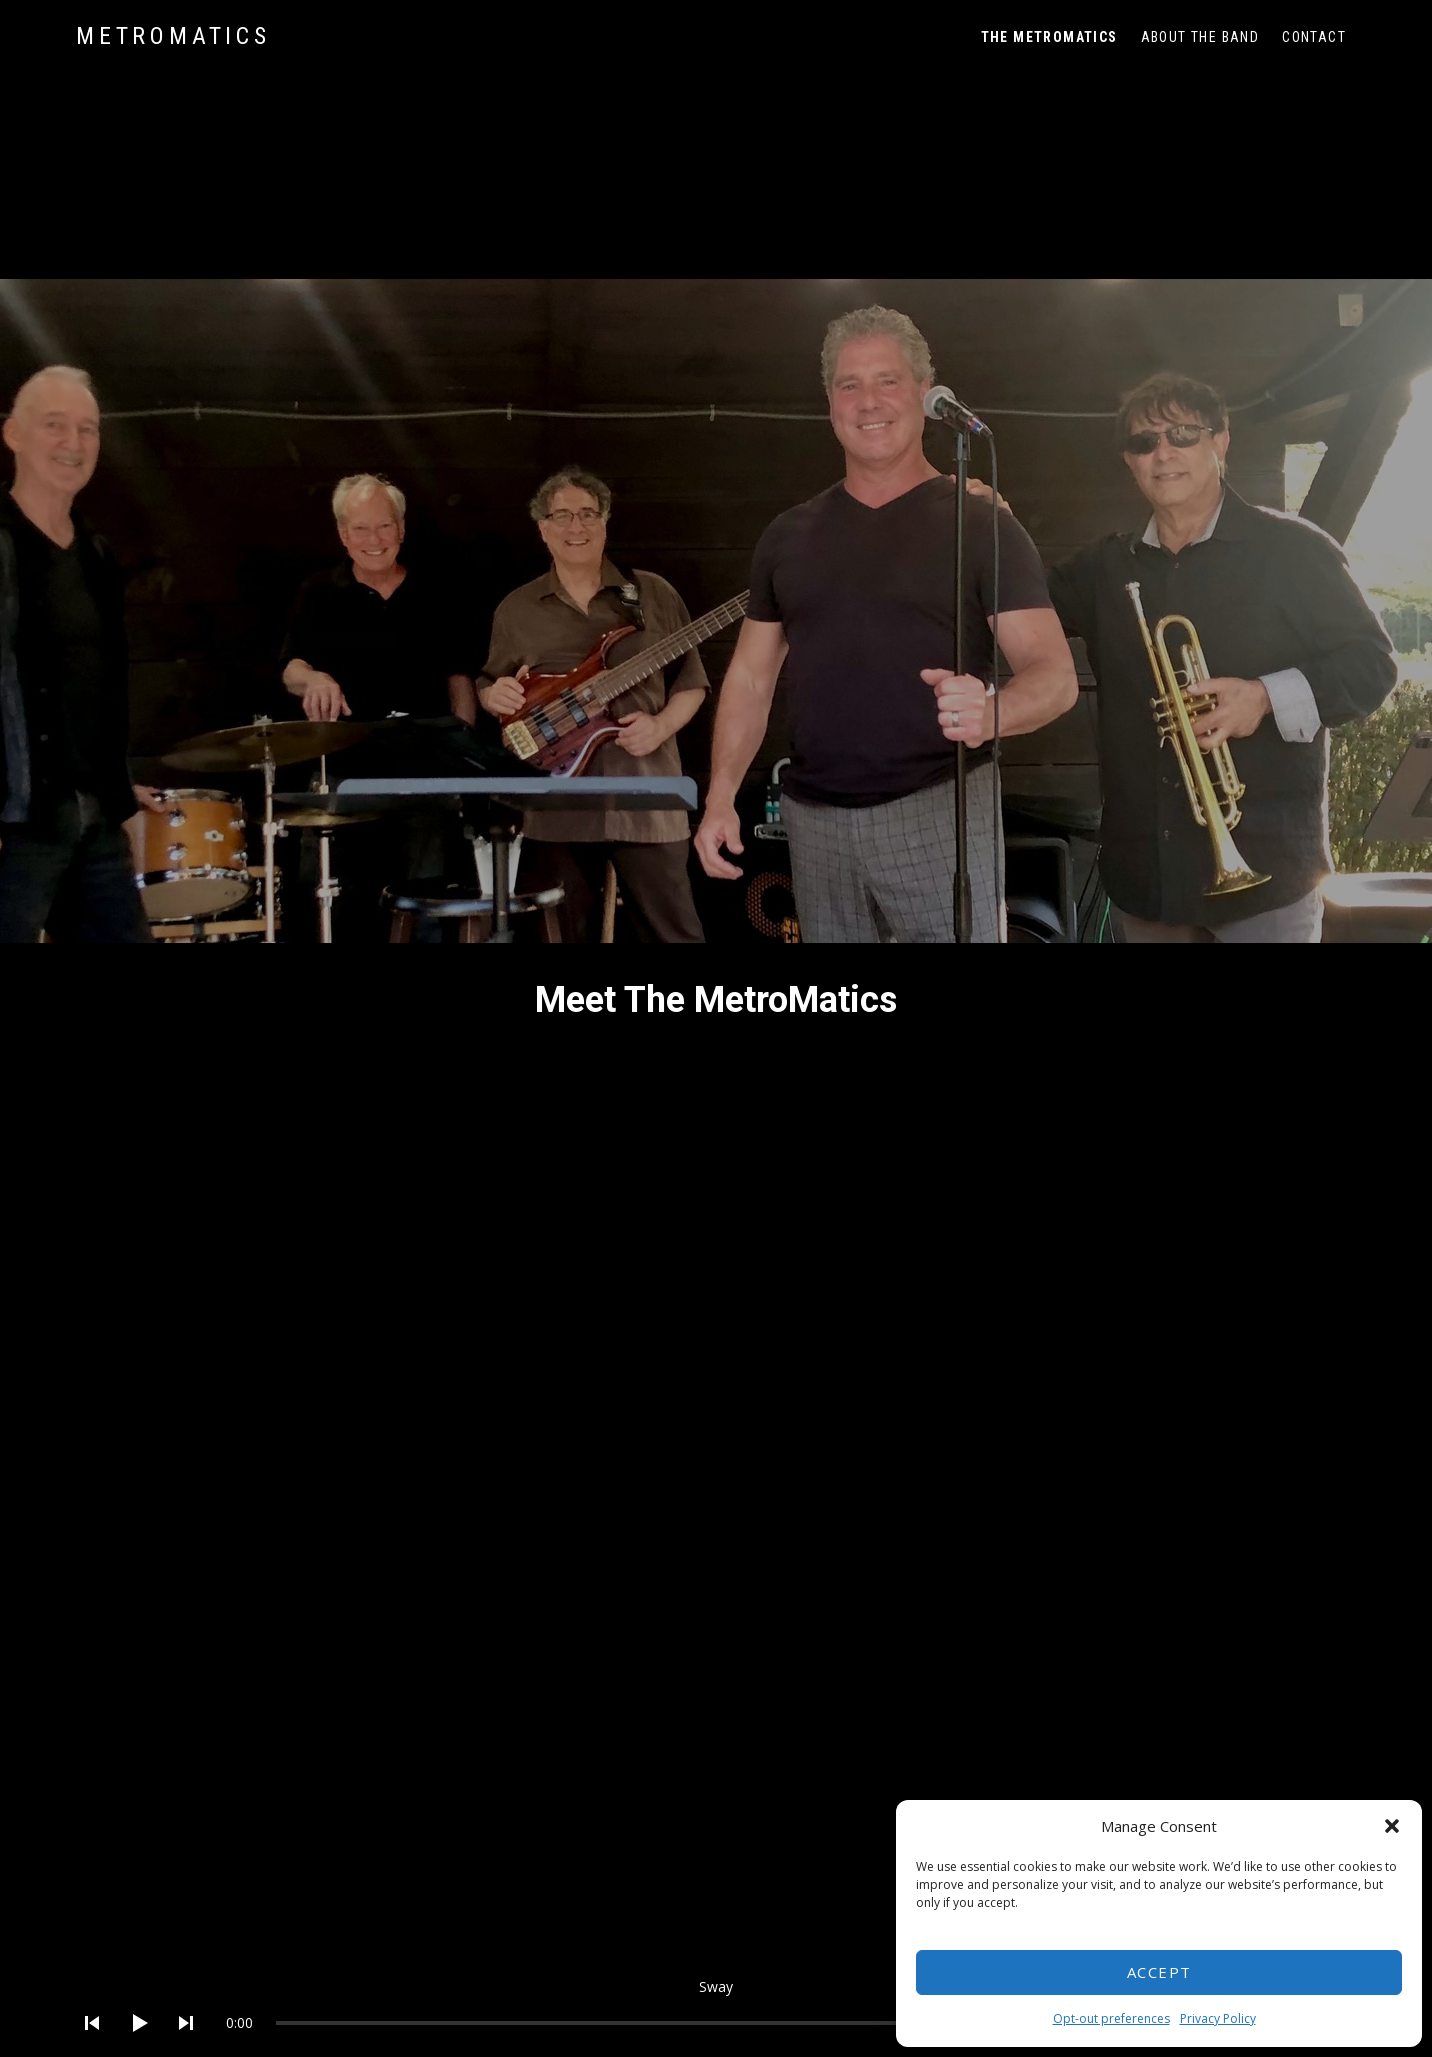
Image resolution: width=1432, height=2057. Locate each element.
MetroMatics (173, 36)
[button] (1392, 1826)
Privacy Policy (1218, 2018)
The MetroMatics (1049, 37)
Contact (1314, 37)
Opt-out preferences (1111, 2018)
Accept (1159, 1972)
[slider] (761, 2023)
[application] (716, 2007)
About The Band (1200, 37)
